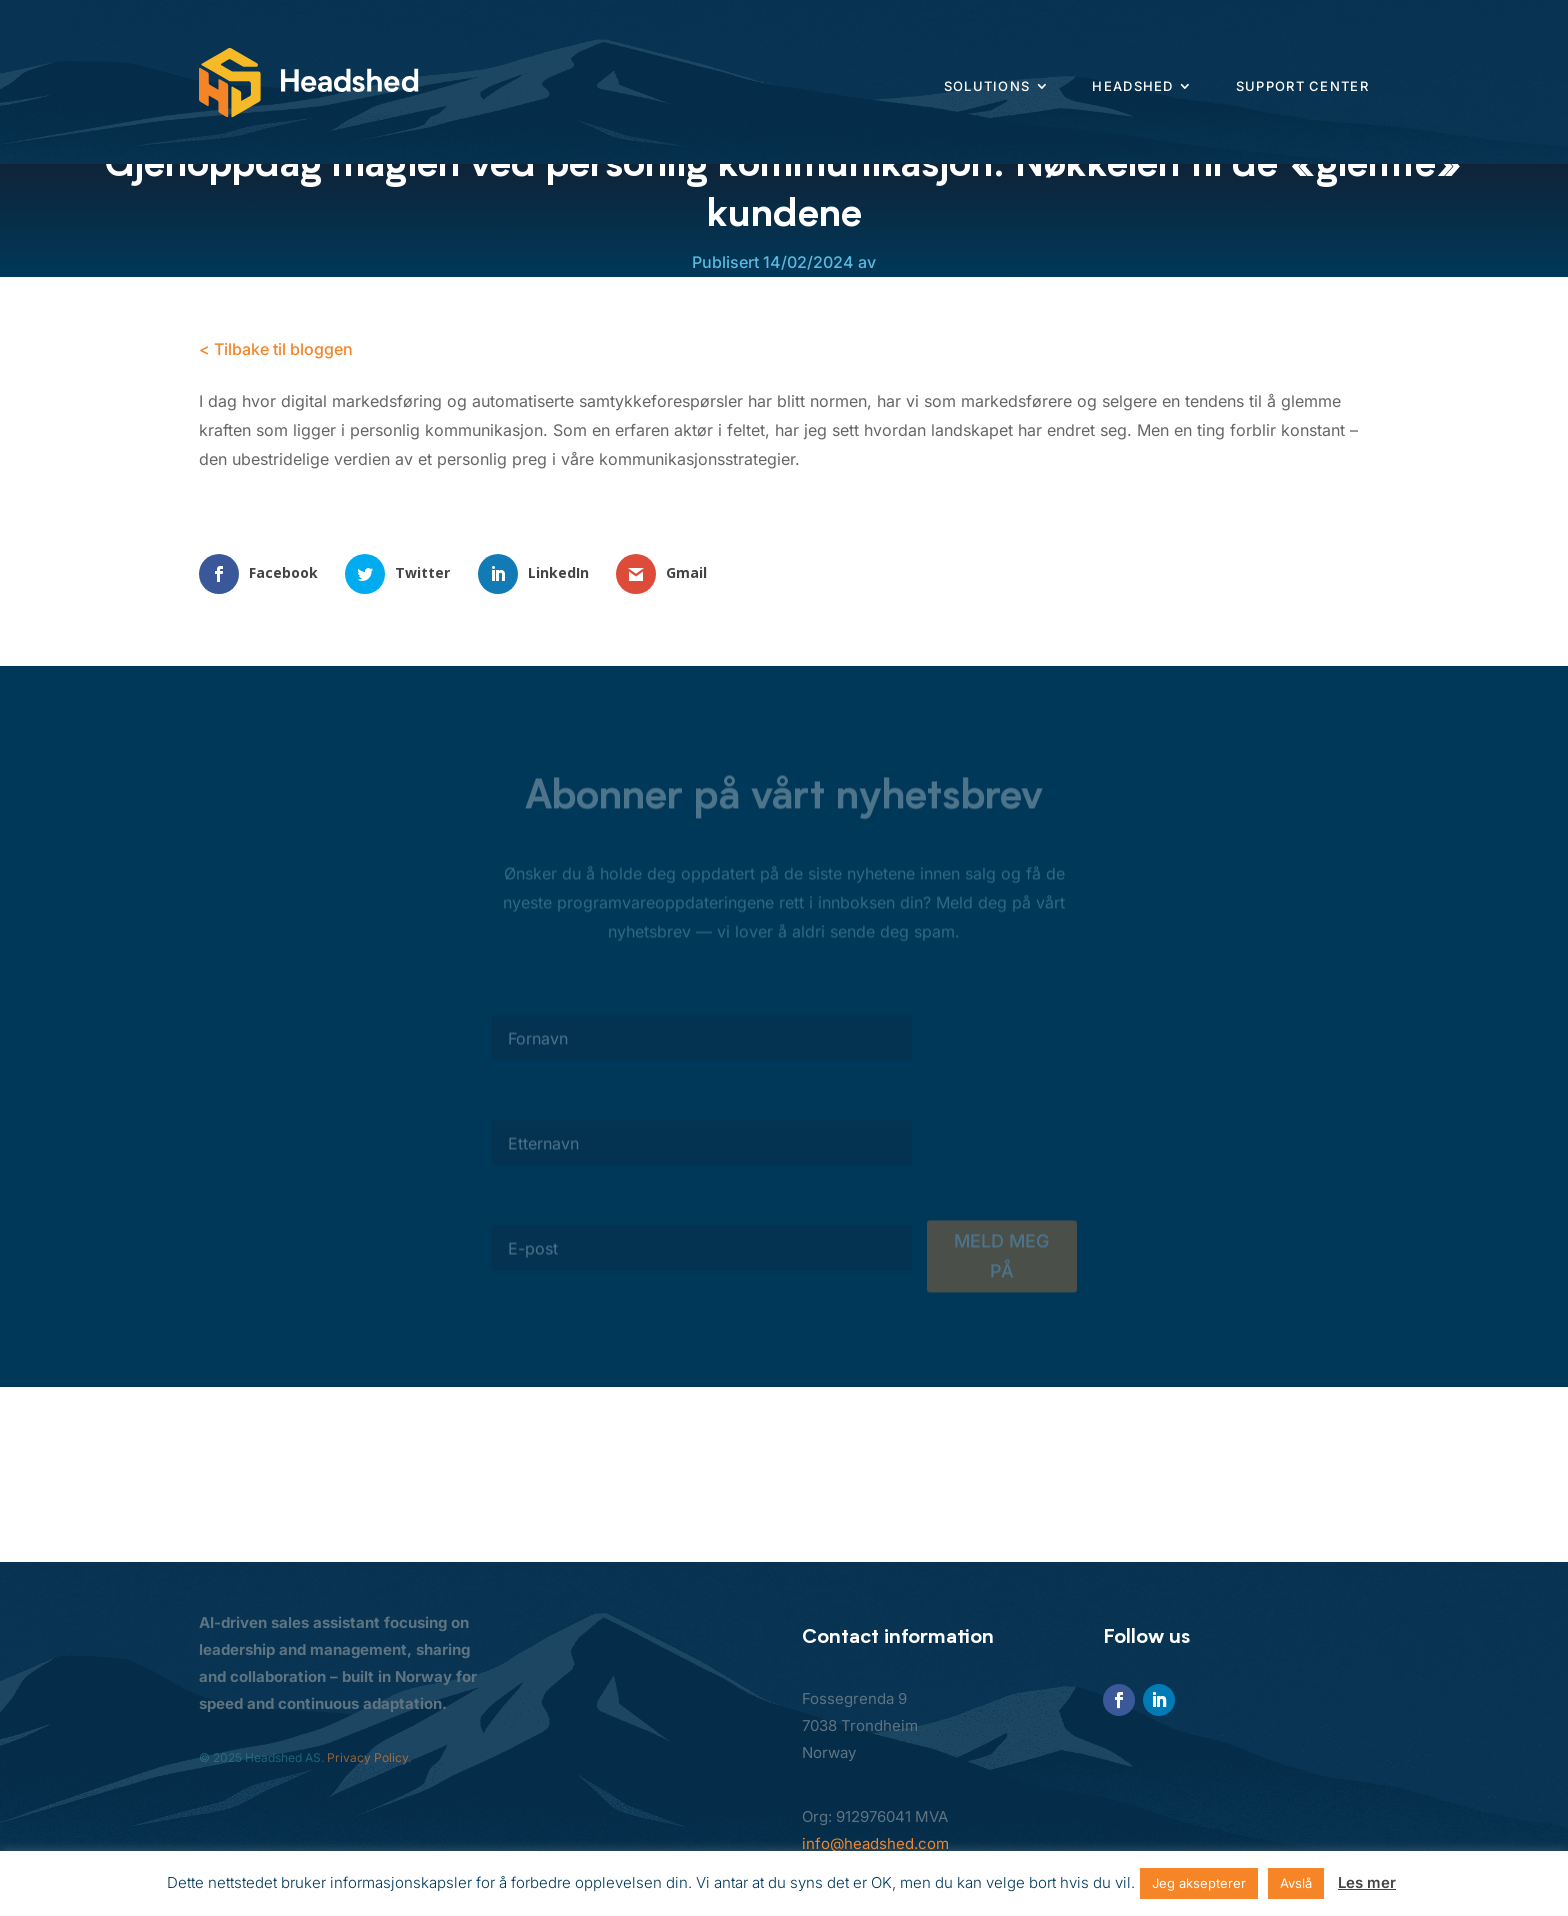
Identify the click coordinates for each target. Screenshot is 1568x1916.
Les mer (1367, 1882)
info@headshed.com (875, 1843)
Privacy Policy (367, 1757)
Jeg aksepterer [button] (1199, 1883)
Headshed (1132, 86)
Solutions (987, 86)
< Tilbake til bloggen (276, 349)
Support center (1302, 86)
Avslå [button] (1296, 1883)
